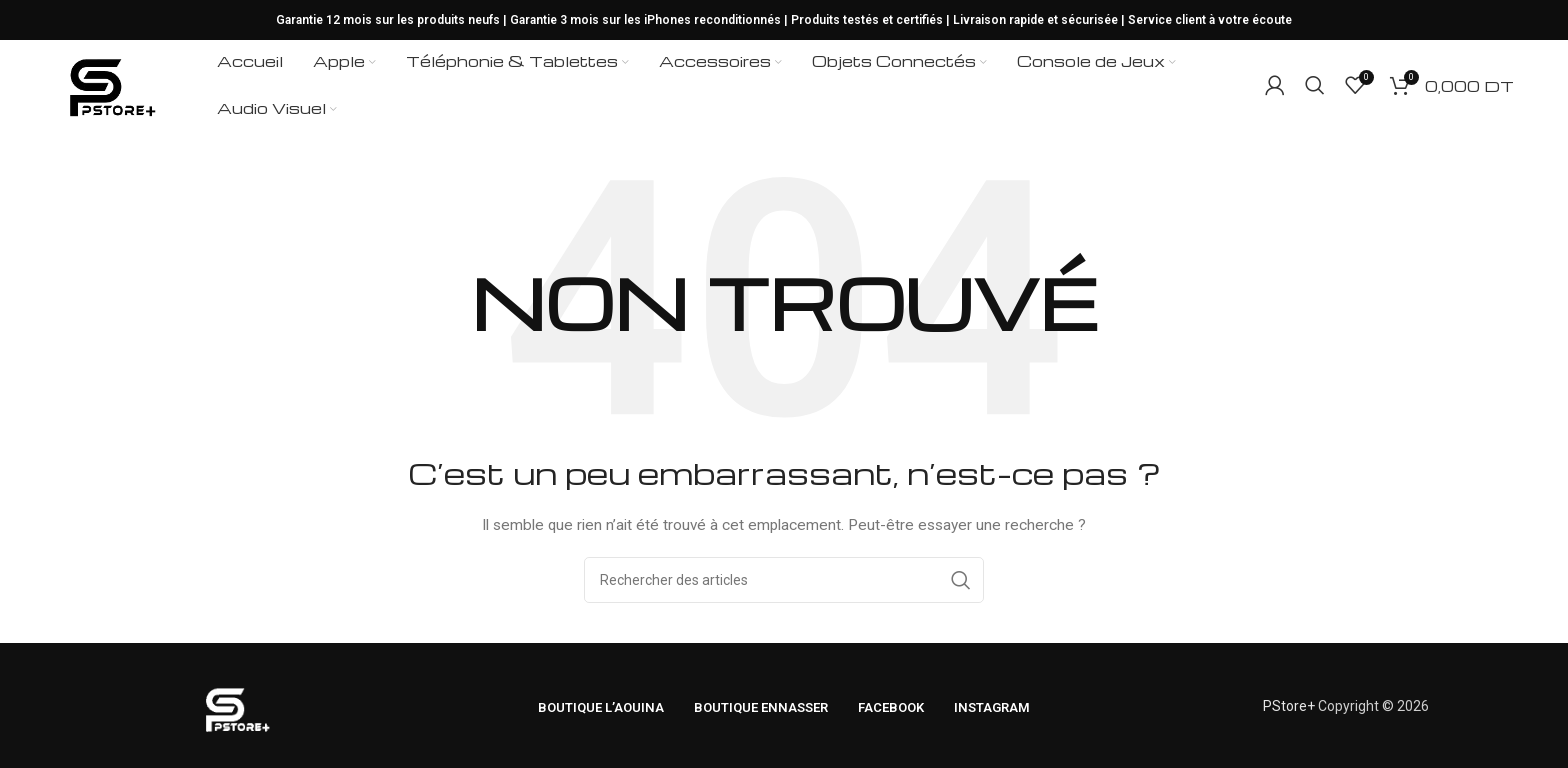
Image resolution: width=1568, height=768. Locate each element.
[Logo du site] (110, 84)
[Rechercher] (1315, 85)
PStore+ (1289, 706)
